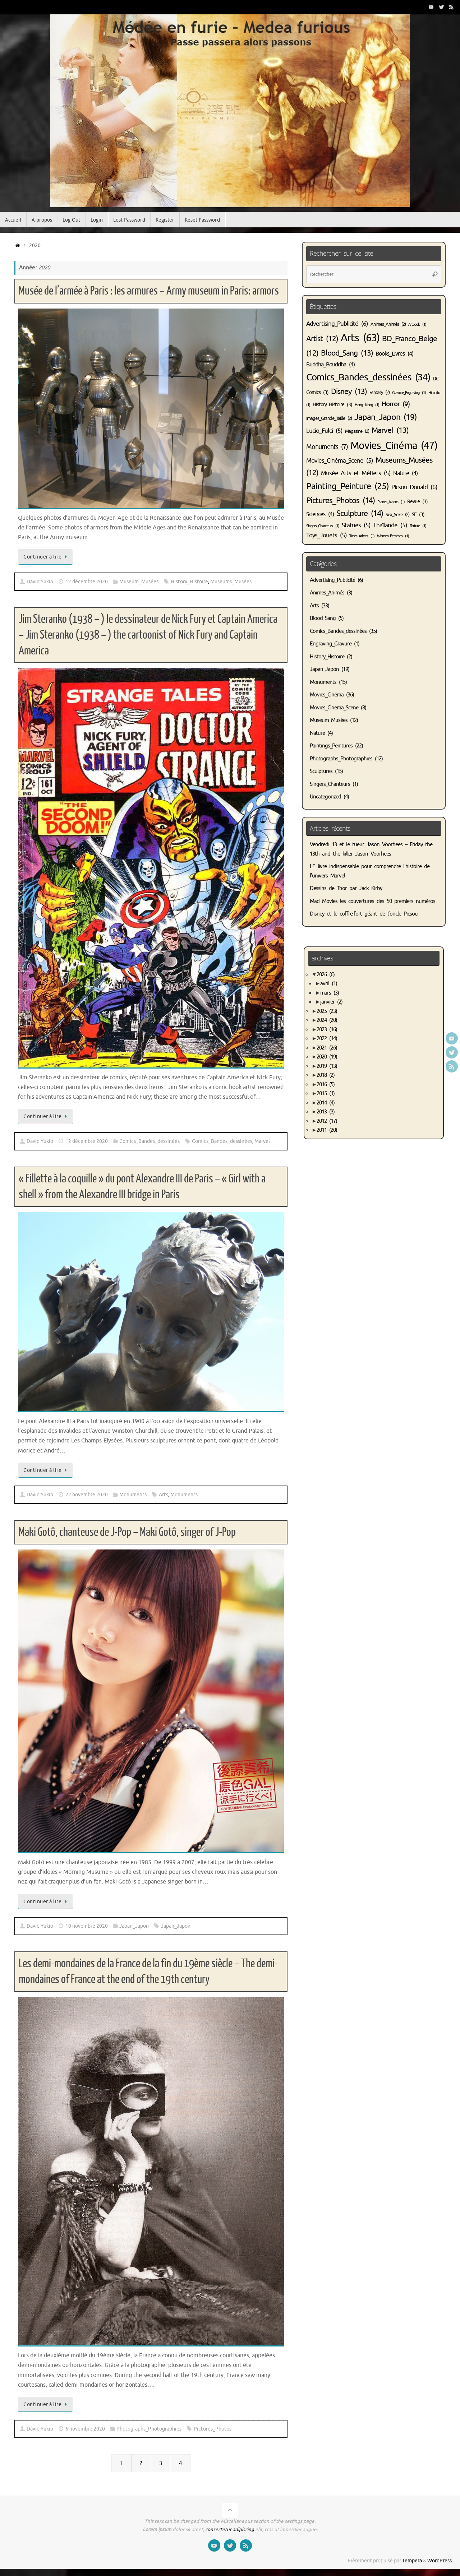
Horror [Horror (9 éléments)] (396, 403)
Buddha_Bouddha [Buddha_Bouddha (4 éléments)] (330, 364)
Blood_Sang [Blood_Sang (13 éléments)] (347, 353)
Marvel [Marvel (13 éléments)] (390, 430)
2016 (326, 1084)
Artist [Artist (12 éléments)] (322, 338)
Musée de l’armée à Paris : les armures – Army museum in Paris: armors (149, 290)
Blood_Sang (323, 618)
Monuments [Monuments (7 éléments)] (327, 447)
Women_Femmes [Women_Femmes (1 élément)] (393, 536)
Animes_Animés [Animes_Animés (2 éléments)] (388, 324)
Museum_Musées (138, 582)
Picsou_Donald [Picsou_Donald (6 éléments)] (414, 487)
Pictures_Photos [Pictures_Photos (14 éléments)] (340, 501)
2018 (326, 1075)
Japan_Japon (134, 1926)
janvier (331, 1002)
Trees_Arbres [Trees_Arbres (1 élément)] (361, 536)
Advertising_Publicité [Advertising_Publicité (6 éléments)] (337, 324)
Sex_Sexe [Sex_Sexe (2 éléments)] (397, 515)
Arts (163, 1495)
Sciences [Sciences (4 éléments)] (320, 514)
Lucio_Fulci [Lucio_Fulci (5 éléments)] (324, 431)
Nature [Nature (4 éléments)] (405, 473)
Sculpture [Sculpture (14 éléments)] (359, 514)
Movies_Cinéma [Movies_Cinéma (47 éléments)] (393, 445)
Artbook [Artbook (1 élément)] (417, 324)
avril (328, 983)
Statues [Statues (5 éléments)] (356, 525)
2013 (326, 1111)
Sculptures (321, 771)
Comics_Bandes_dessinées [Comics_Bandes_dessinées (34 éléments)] (368, 377)
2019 (327, 1066)
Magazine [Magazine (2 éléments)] (357, 431)
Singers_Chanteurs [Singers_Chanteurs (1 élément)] (322, 526)
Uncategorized (325, 796)
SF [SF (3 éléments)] (418, 514)
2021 (327, 1047)
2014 (326, 1102)
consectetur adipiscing (229, 2529)
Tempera (412, 2561)
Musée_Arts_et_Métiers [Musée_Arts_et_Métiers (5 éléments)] (356, 473)
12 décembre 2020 (86, 582)
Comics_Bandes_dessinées (149, 1141)
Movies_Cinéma (327, 694)
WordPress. (440, 2561)
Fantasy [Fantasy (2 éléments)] (379, 392)
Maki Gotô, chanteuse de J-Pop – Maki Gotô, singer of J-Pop (127, 1532)
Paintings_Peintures (331, 745)
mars (329, 993)
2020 (327, 1056)
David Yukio (40, 582)
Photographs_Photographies (148, 2429)
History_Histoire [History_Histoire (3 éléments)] (332, 404)
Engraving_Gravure (330, 643)
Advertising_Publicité (332, 580)
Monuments (133, 1495)
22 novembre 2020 (86, 1495)
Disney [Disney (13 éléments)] (349, 391)
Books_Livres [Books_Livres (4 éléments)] (394, 353)
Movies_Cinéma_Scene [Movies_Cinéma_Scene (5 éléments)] (339, 460)
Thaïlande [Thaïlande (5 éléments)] (390, 525)
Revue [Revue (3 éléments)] (417, 501)
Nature (317, 733)
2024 (327, 1020)
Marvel (262, 1141)
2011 (327, 1130)
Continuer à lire (46, 556)
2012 (327, 1121)
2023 (327, 1029)
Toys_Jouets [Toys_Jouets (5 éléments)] (326, 535)
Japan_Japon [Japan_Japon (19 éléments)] (385, 417)
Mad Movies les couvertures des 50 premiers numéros (372, 901)
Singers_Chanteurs (330, 784)
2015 (326, 1093)
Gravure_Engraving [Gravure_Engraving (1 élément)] (409, 392)
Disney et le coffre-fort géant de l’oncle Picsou (364, 914)
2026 (326, 974)
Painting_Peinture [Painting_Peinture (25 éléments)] (347, 486)
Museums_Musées (231, 582)
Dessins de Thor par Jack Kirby (346, 888)
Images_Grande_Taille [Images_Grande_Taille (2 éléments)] (329, 418)
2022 (327, 1038)
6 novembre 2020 (85, 2429)
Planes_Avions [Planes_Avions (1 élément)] (391, 502)
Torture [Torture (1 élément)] (418, 526)
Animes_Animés (327, 592)
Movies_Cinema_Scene (334, 707)
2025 (327, 1011)
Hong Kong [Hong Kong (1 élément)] (367, 405)
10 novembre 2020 (86, 1926)
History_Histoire (189, 582)
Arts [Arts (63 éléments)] (360, 337)
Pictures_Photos (212, 2429)
